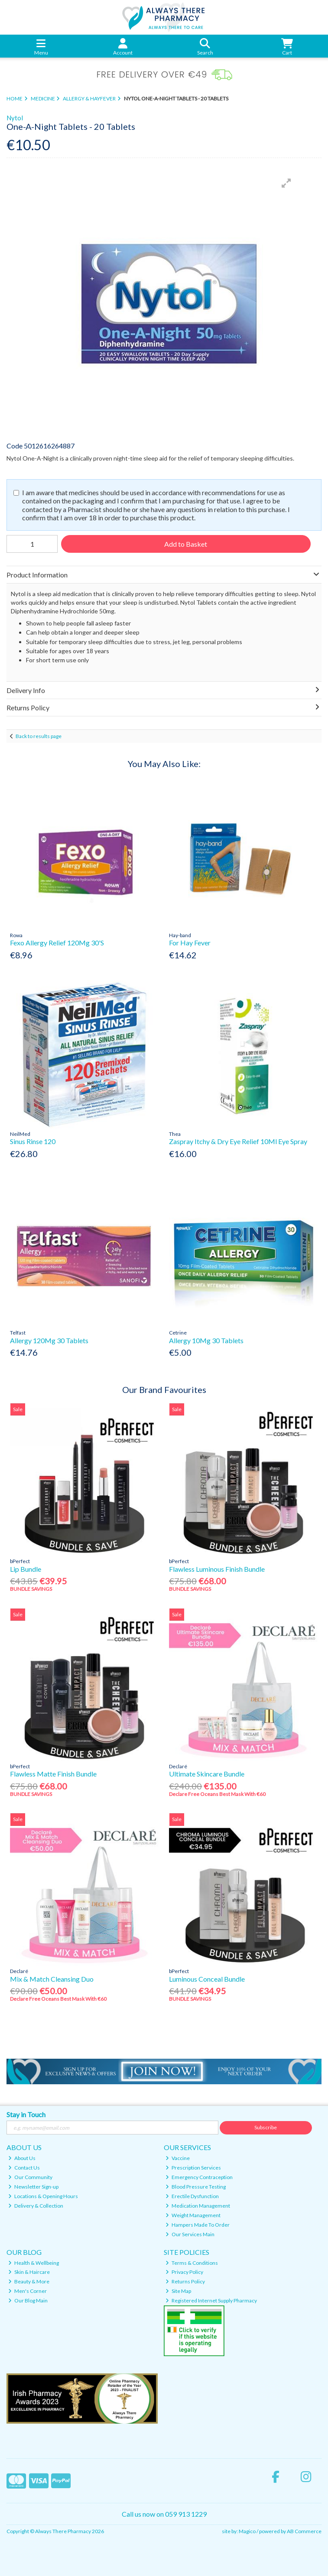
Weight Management (193, 2215)
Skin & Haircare (29, 2272)
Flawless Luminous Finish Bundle (217, 1569)
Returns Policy (185, 2281)
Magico (247, 2531)
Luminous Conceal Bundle (207, 1979)
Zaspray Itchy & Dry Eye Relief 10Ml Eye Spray (238, 1141)
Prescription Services (193, 2167)
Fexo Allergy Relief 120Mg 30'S (57, 942)
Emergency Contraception (199, 2177)
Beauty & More (28, 2281)
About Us (22, 2158)
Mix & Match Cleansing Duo (52, 1979)
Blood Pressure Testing (196, 2186)
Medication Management (198, 2205)
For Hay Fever (190, 942)
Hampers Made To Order (198, 2224)
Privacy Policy (184, 2272)
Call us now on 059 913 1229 (164, 2514)
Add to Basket (185, 544)
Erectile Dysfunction (192, 2196)
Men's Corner (27, 2291)
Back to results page (39, 736)
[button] (286, 183)
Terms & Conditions (192, 2263)
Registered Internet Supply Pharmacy (211, 2300)
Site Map (178, 2291)
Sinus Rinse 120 (32, 1141)
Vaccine (178, 2158)
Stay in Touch (25, 2114)
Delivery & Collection (35, 2205)
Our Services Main (190, 2234)
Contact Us (24, 2167)
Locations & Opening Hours (43, 2196)
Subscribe (265, 2127)
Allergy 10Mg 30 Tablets (206, 1340)
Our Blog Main (28, 2300)
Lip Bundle (25, 1569)
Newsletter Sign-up (33, 2186)
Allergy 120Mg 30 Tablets (49, 1340)
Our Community (30, 2177)
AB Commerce (304, 2531)
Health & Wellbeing (33, 2263)
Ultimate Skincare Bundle (206, 1774)
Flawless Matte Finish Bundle (53, 1774)
